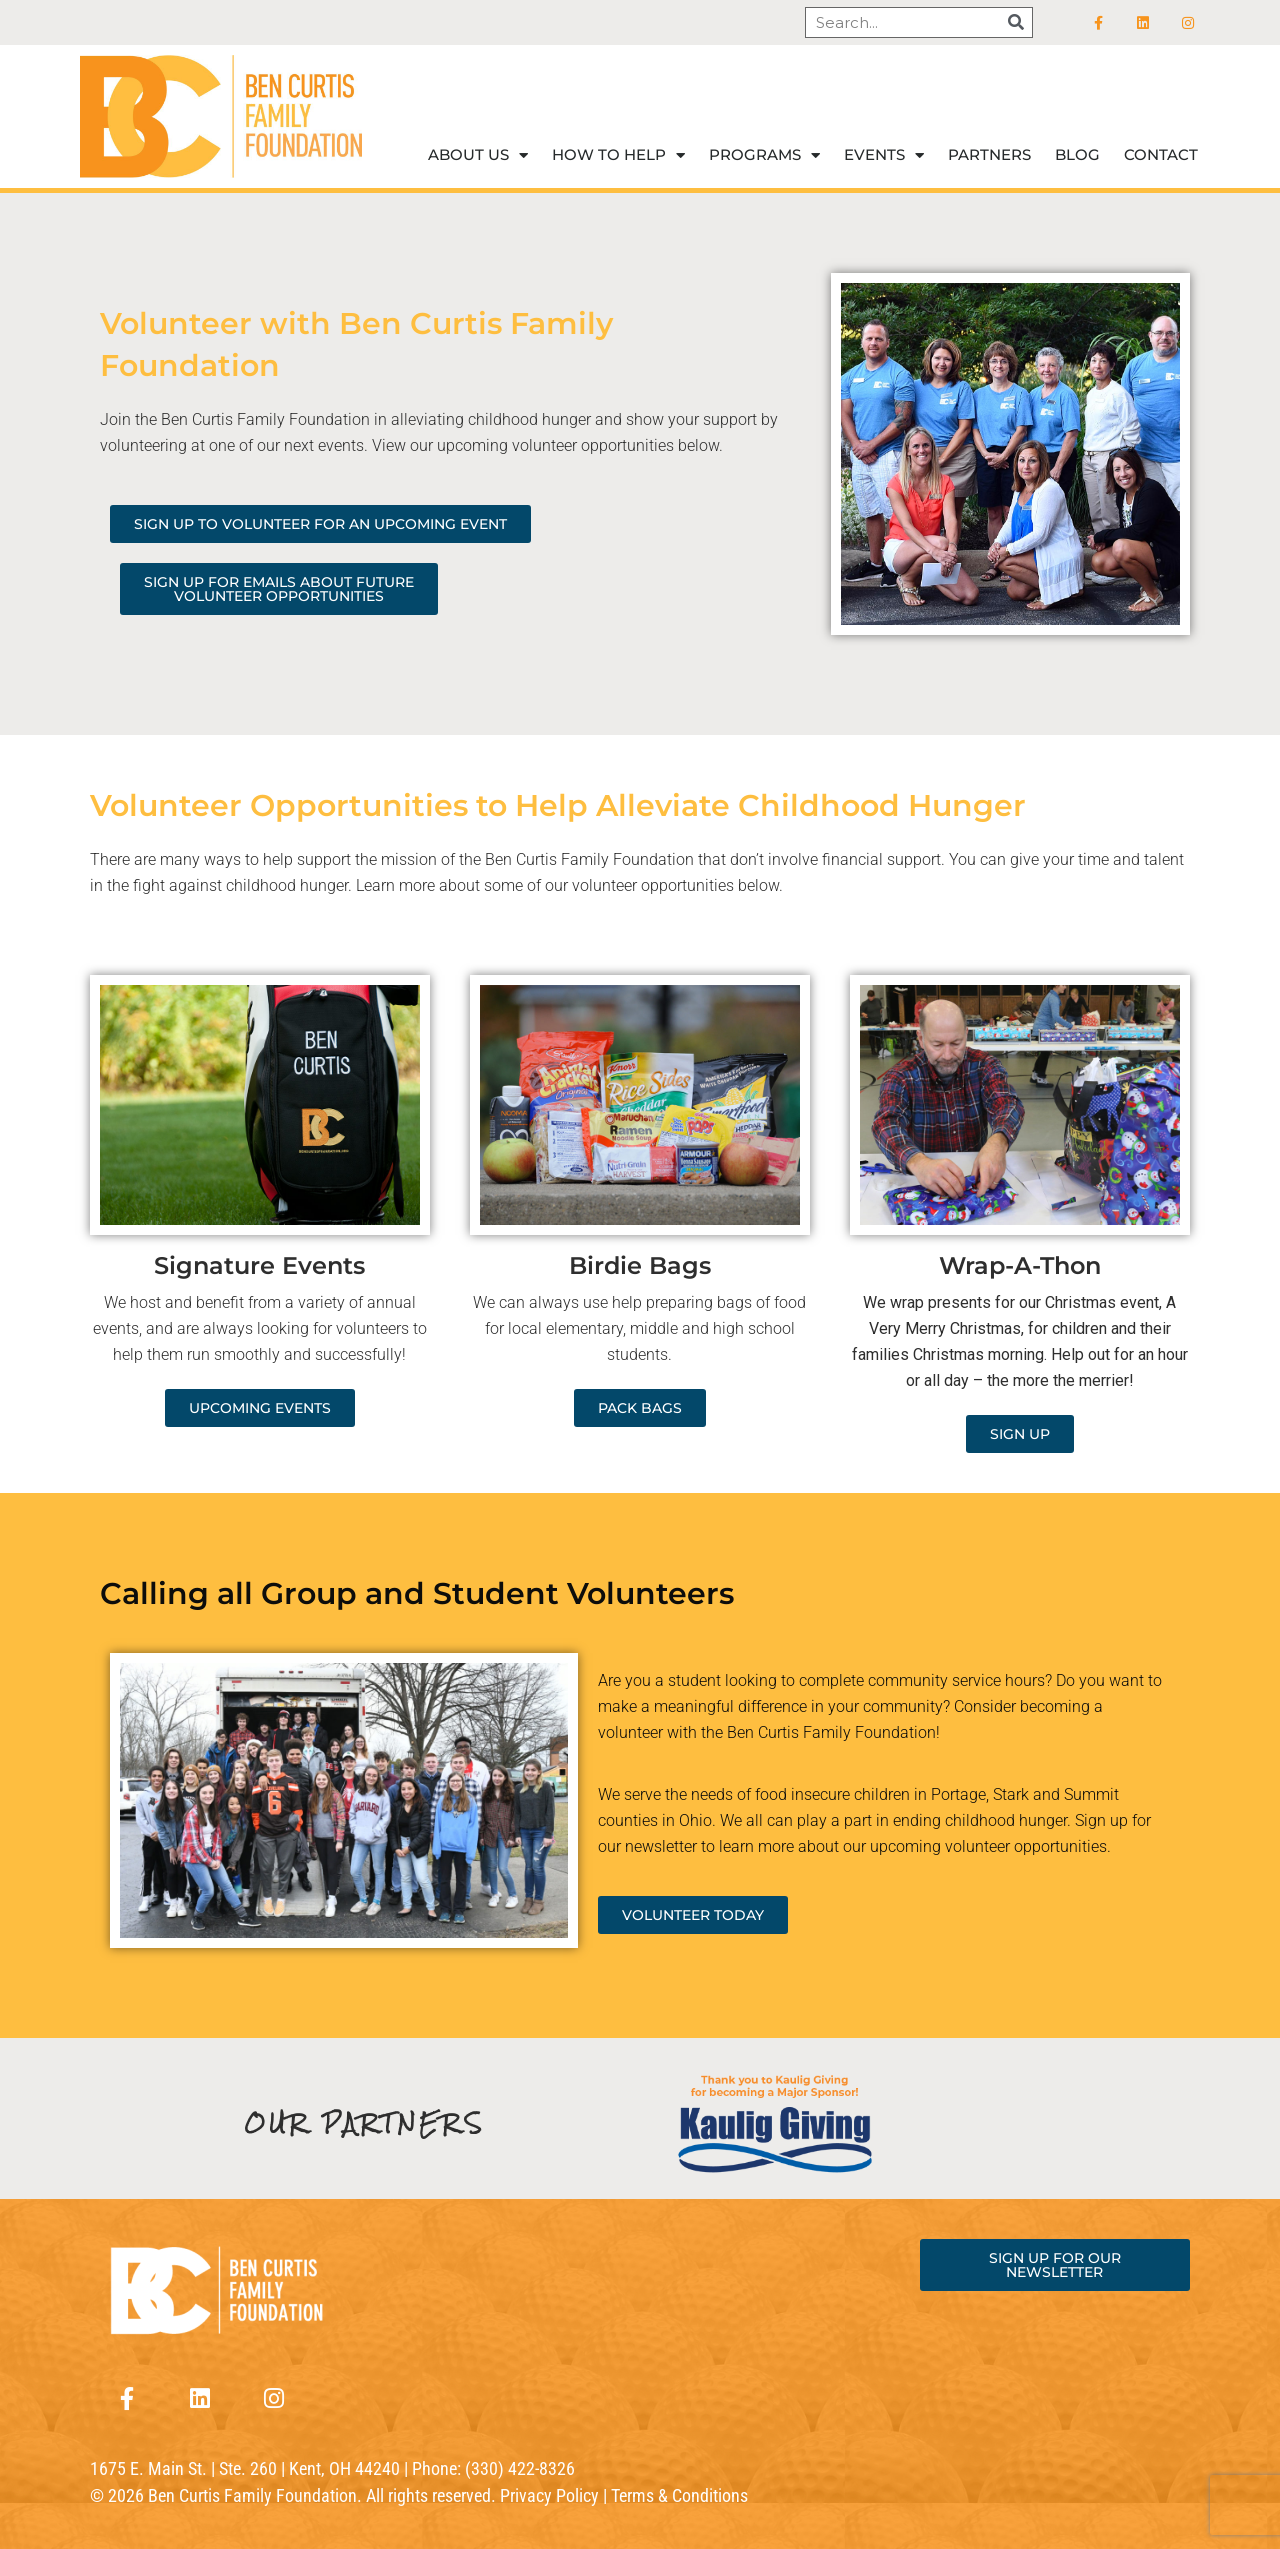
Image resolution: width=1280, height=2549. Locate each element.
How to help (618, 155)
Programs (764, 155)
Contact (1161, 154)
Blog (1077, 154)
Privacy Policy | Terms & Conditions (624, 2495)
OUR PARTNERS (365, 2123)
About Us (478, 155)
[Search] (1016, 22)
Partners (989, 154)
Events (884, 155)
